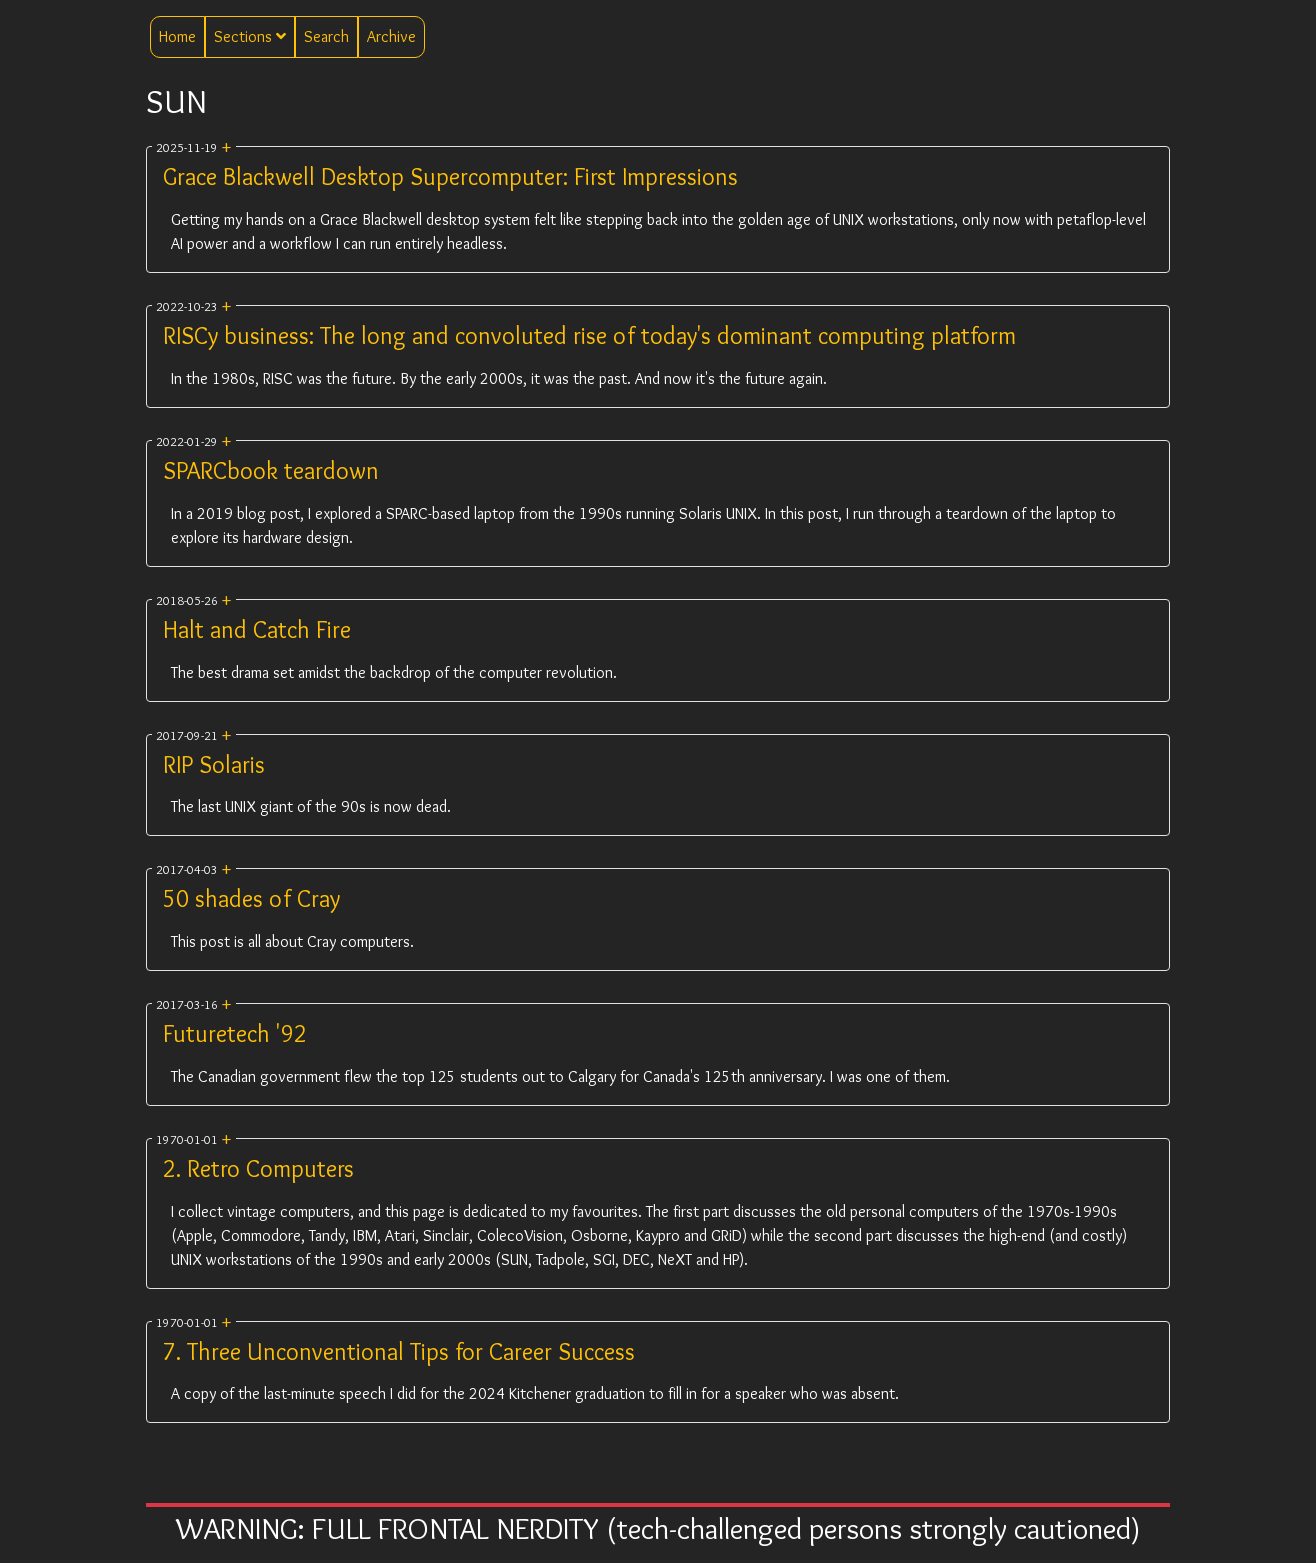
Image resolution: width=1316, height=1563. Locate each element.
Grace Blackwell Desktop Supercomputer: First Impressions (450, 176)
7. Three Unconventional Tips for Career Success (399, 1351)
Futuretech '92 (235, 1033)
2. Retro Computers (258, 1168)
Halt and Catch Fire (257, 629)
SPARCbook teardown (271, 470)
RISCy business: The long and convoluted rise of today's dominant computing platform (589, 335)
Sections (250, 36)
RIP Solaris (214, 764)
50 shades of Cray (251, 898)
